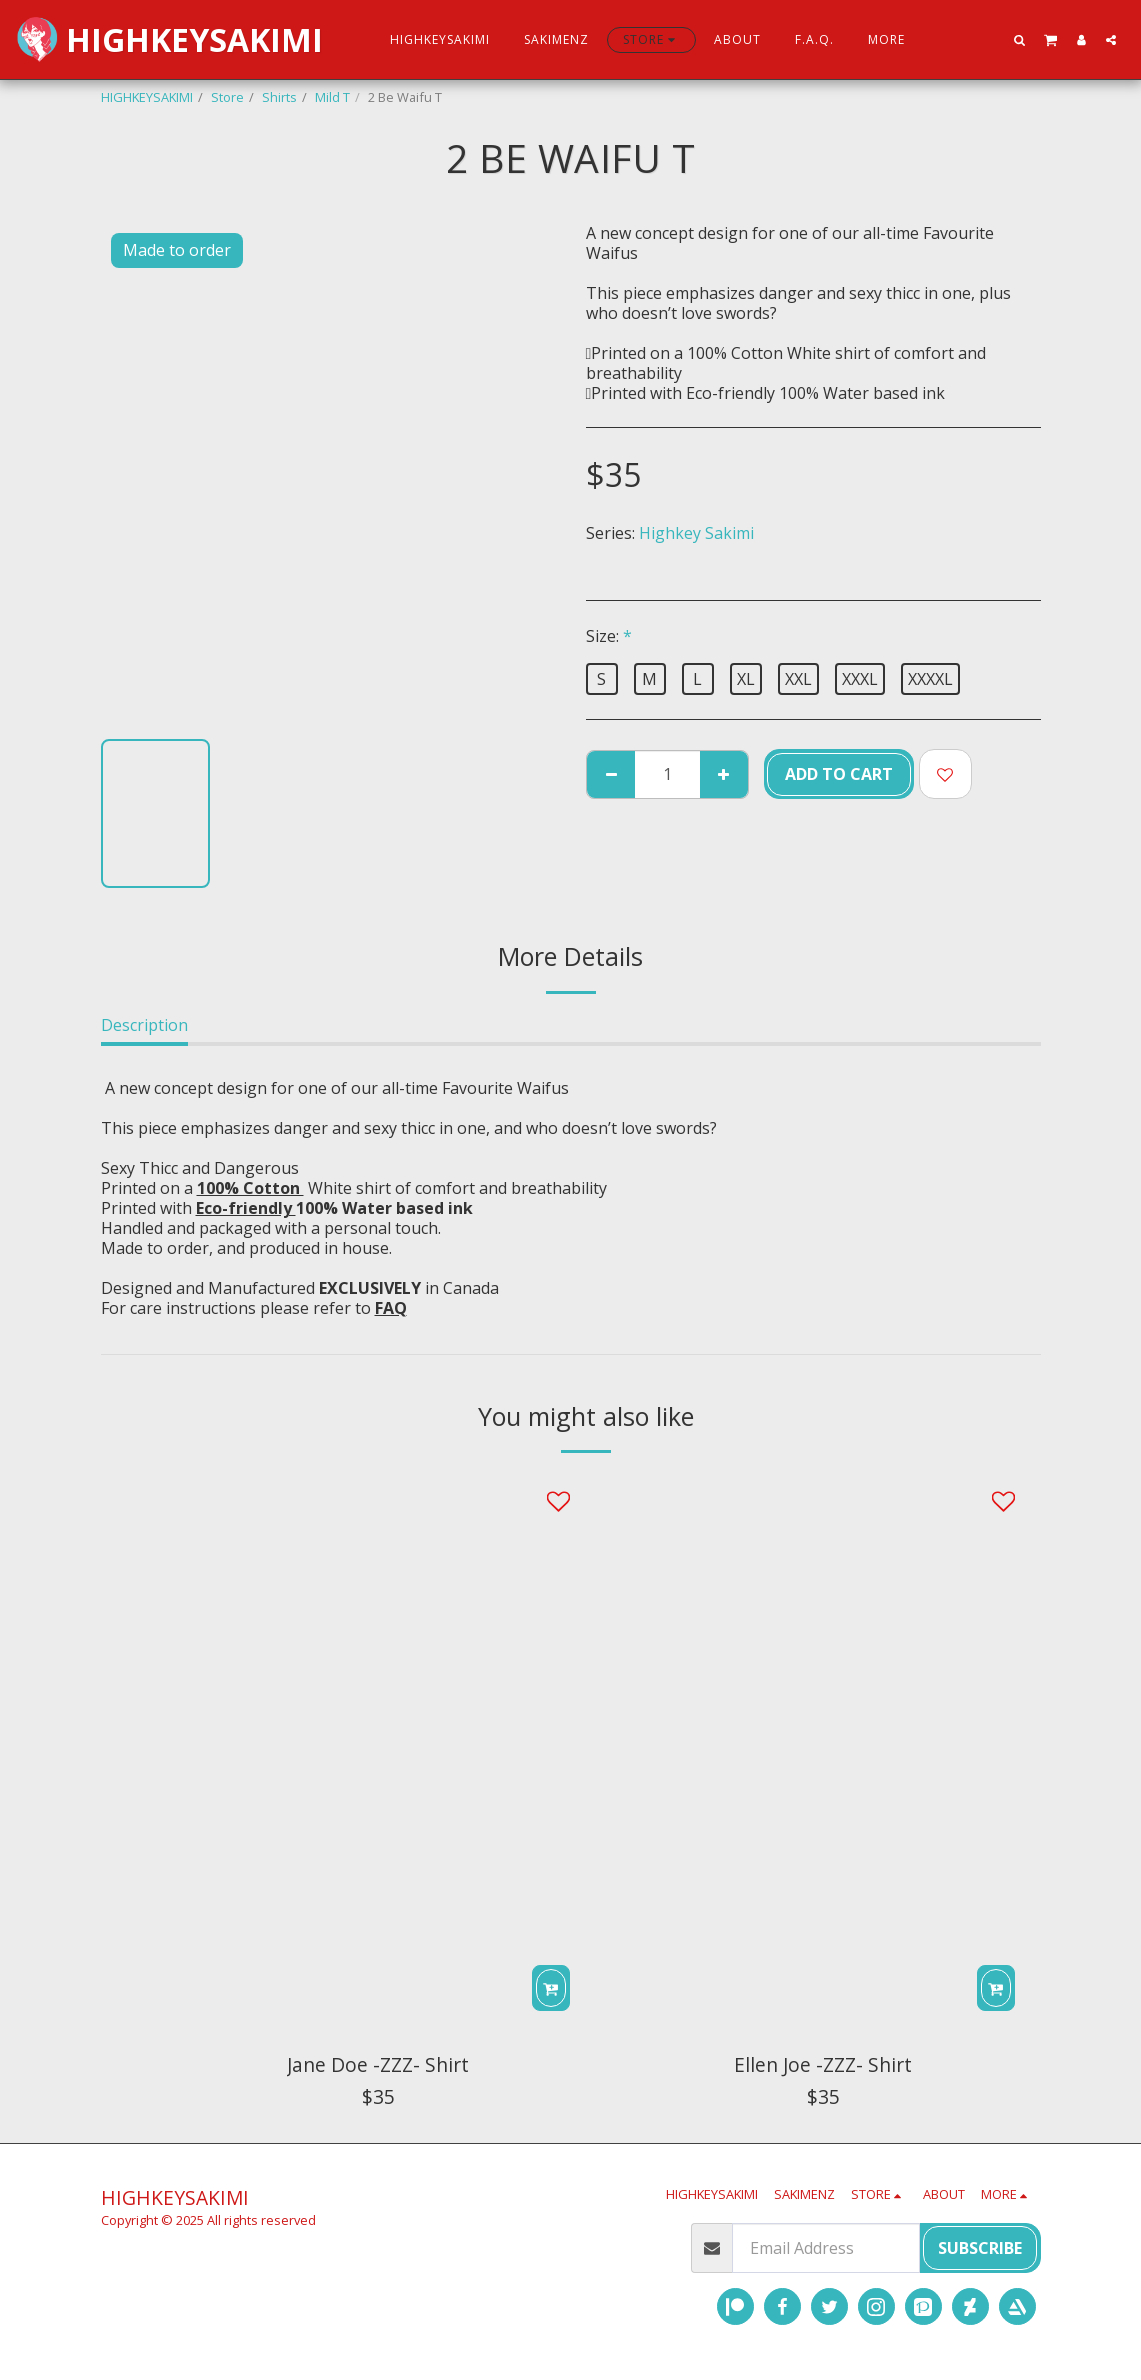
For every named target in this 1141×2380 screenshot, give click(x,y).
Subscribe (980, 2248)
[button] (1020, 39)
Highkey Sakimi (696, 533)
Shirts (279, 97)
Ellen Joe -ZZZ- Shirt (823, 2064)
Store (227, 97)
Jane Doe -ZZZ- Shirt (378, 2064)
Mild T (332, 97)
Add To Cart (839, 774)
